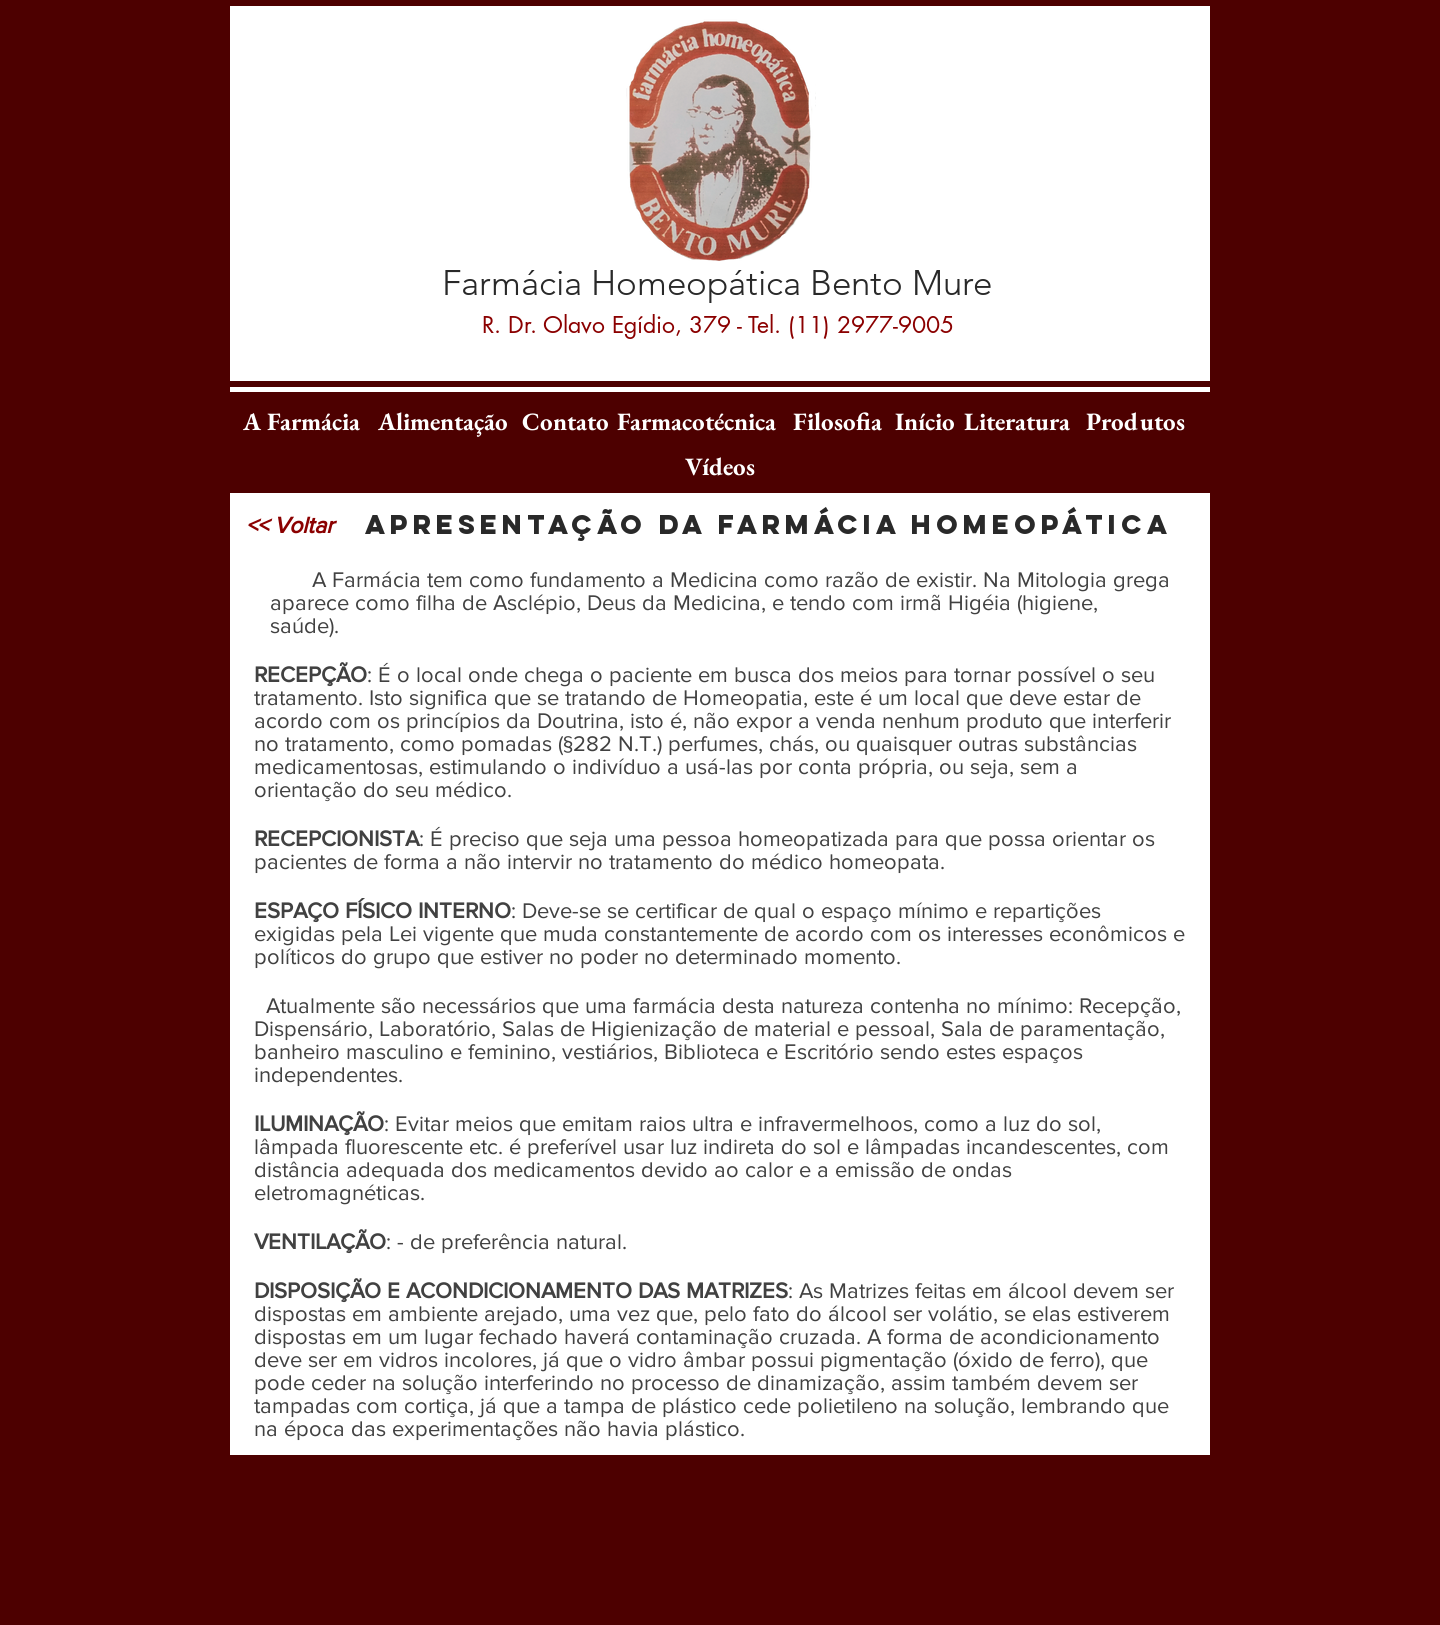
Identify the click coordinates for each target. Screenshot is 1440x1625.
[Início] (925, 421)
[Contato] (565, 421)
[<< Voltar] (290, 525)
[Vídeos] (720, 466)
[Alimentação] (443, 421)
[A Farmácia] (301, 421)
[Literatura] (1017, 421)
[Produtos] (1135, 421)
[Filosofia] (837, 421)
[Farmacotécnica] (696, 421)
